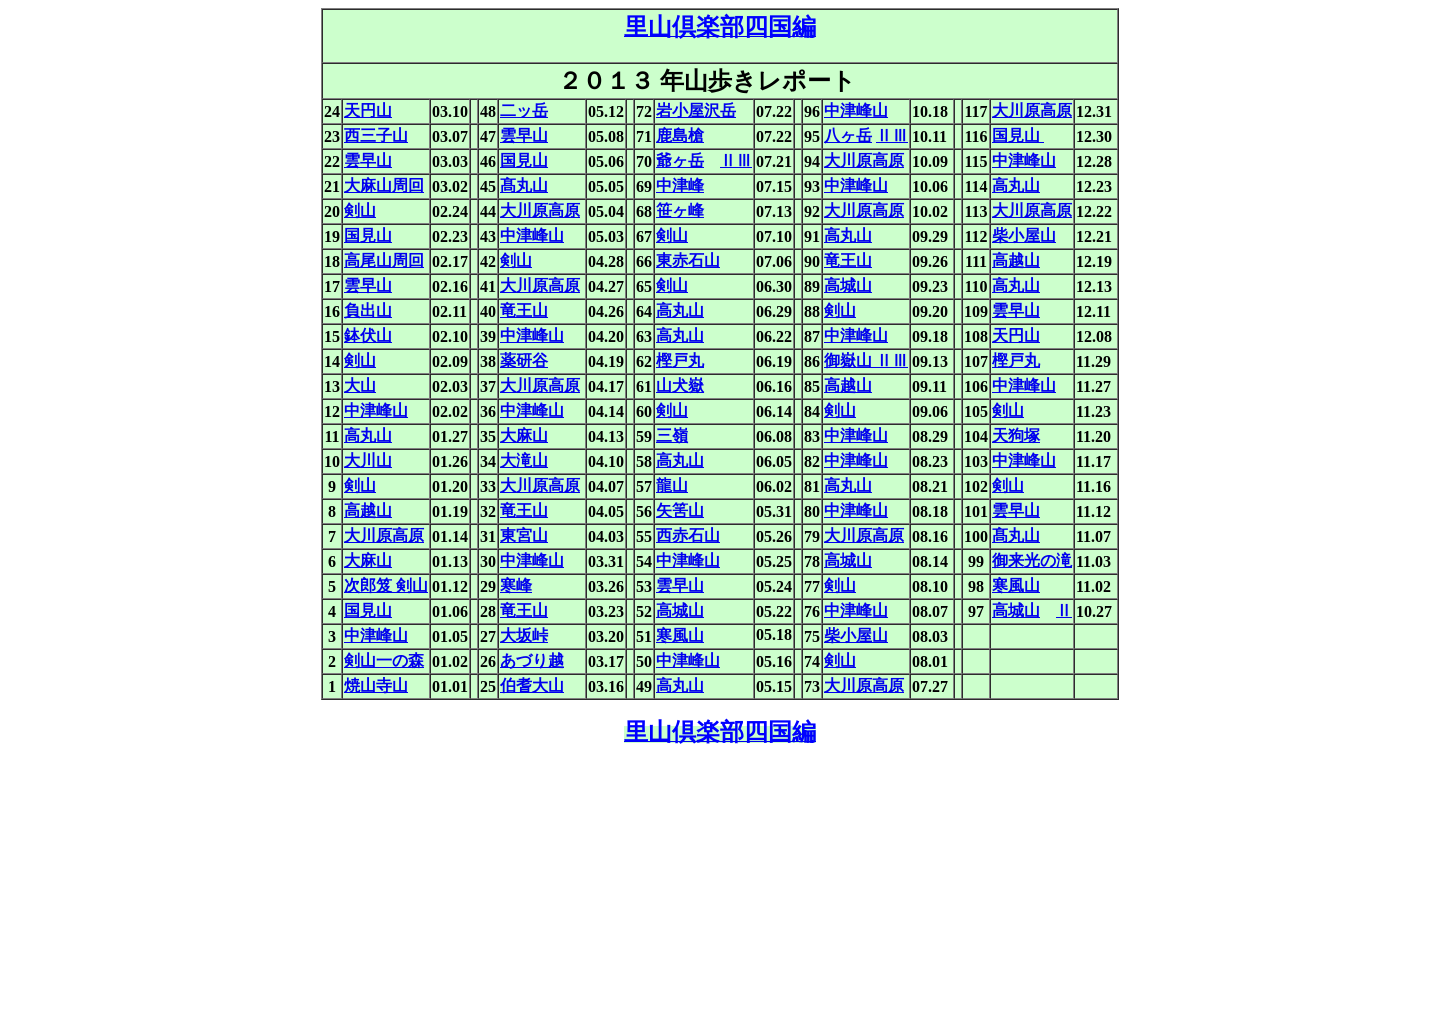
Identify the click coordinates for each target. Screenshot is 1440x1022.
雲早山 (524, 135)
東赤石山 (688, 260)
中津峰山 (856, 110)
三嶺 (672, 435)
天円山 (368, 110)
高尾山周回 (384, 260)
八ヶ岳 (848, 135)
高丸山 (1016, 185)
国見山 (1018, 135)
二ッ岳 (524, 110)
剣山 (360, 210)
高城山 (848, 285)
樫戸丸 (680, 360)
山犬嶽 (680, 385)
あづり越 (532, 660)
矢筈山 (680, 510)
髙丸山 (524, 185)
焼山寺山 (376, 685)
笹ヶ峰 (680, 210)
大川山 (368, 460)
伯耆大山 (532, 685)
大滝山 (524, 460)
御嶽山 (850, 360)
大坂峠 (524, 635)
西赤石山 (688, 535)
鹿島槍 (680, 135)
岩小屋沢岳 (696, 110)
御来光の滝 (1032, 560)
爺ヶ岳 (680, 160)
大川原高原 (1032, 110)
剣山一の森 (384, 660)
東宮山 (524, 535)
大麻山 (524, 435)
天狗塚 (1016, 435)
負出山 (368, 310)
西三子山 (376, 135)
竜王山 (848, 260)
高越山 (1016, 260)
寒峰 (516, 585)
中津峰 (680, 185)
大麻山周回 (384, 185)
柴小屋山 (1024, 235)
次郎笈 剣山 (386, 585)
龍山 (672, 485)
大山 (360, 385)
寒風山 (1016, 585)
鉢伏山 (368, 335)
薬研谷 (524, 360)
